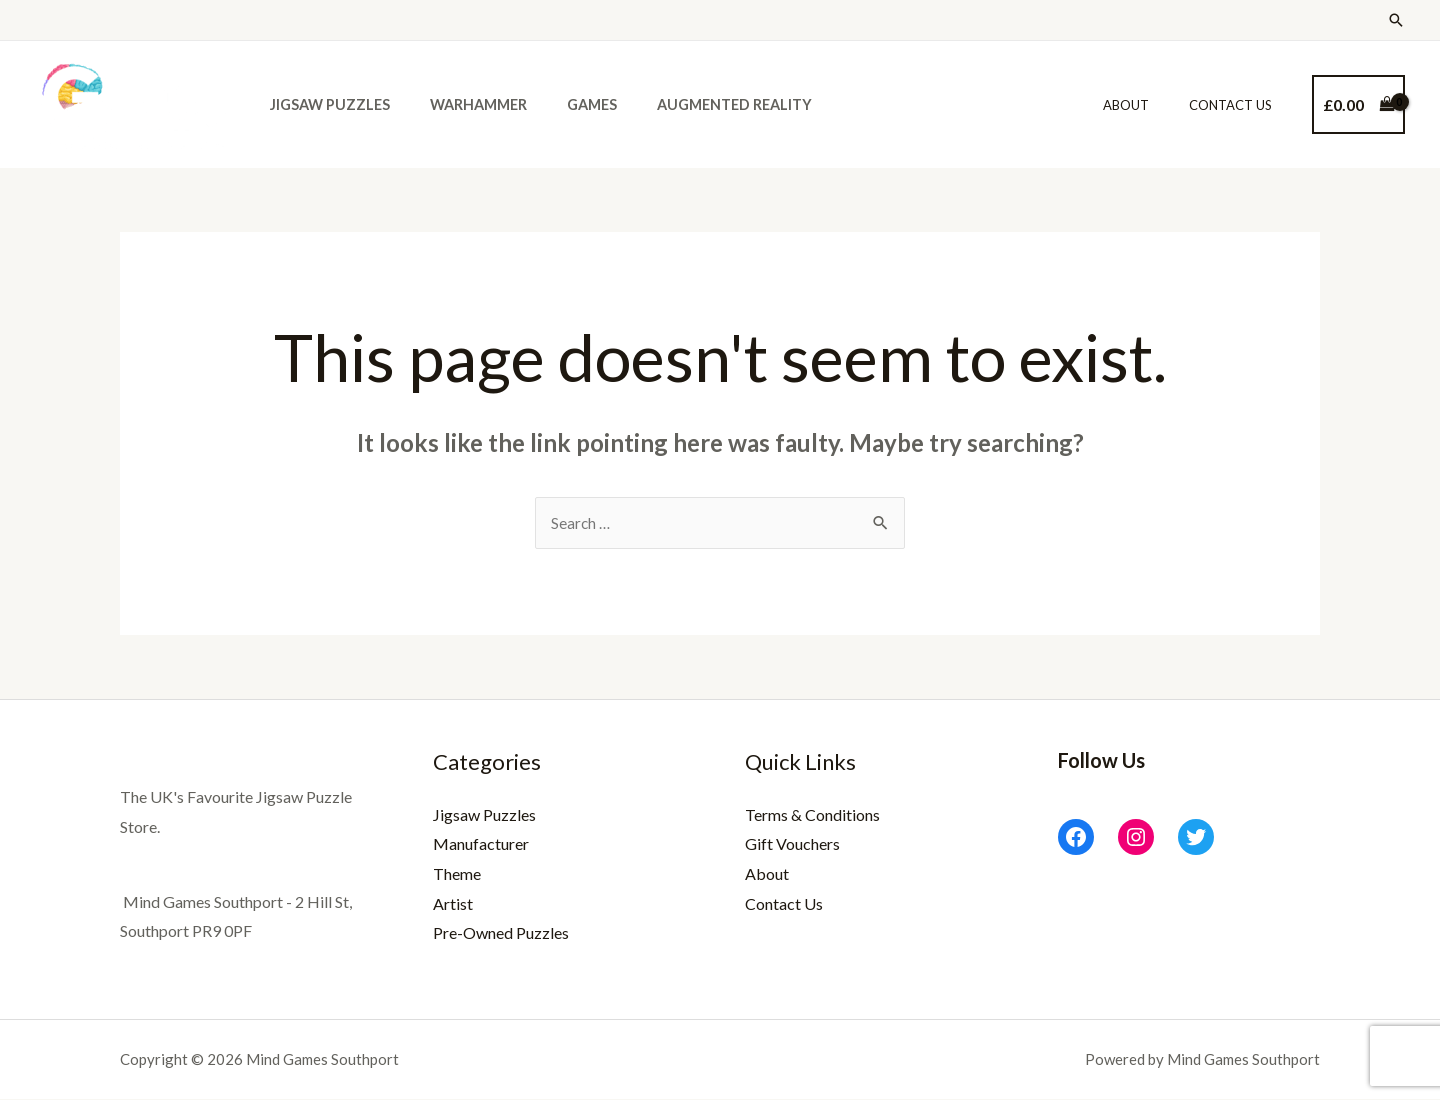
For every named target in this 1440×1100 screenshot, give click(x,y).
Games (564, 104)
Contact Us (1237, 105)
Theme (457, 874)
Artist (453, 904)
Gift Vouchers (792, 844)
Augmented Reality (695, 104)
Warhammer (461, 104)
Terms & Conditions (812, 815)
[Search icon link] (1396, 20)
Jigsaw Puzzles (324, 104)
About (1147, 105)
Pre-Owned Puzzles (501, 933)
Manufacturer (481, 844)
